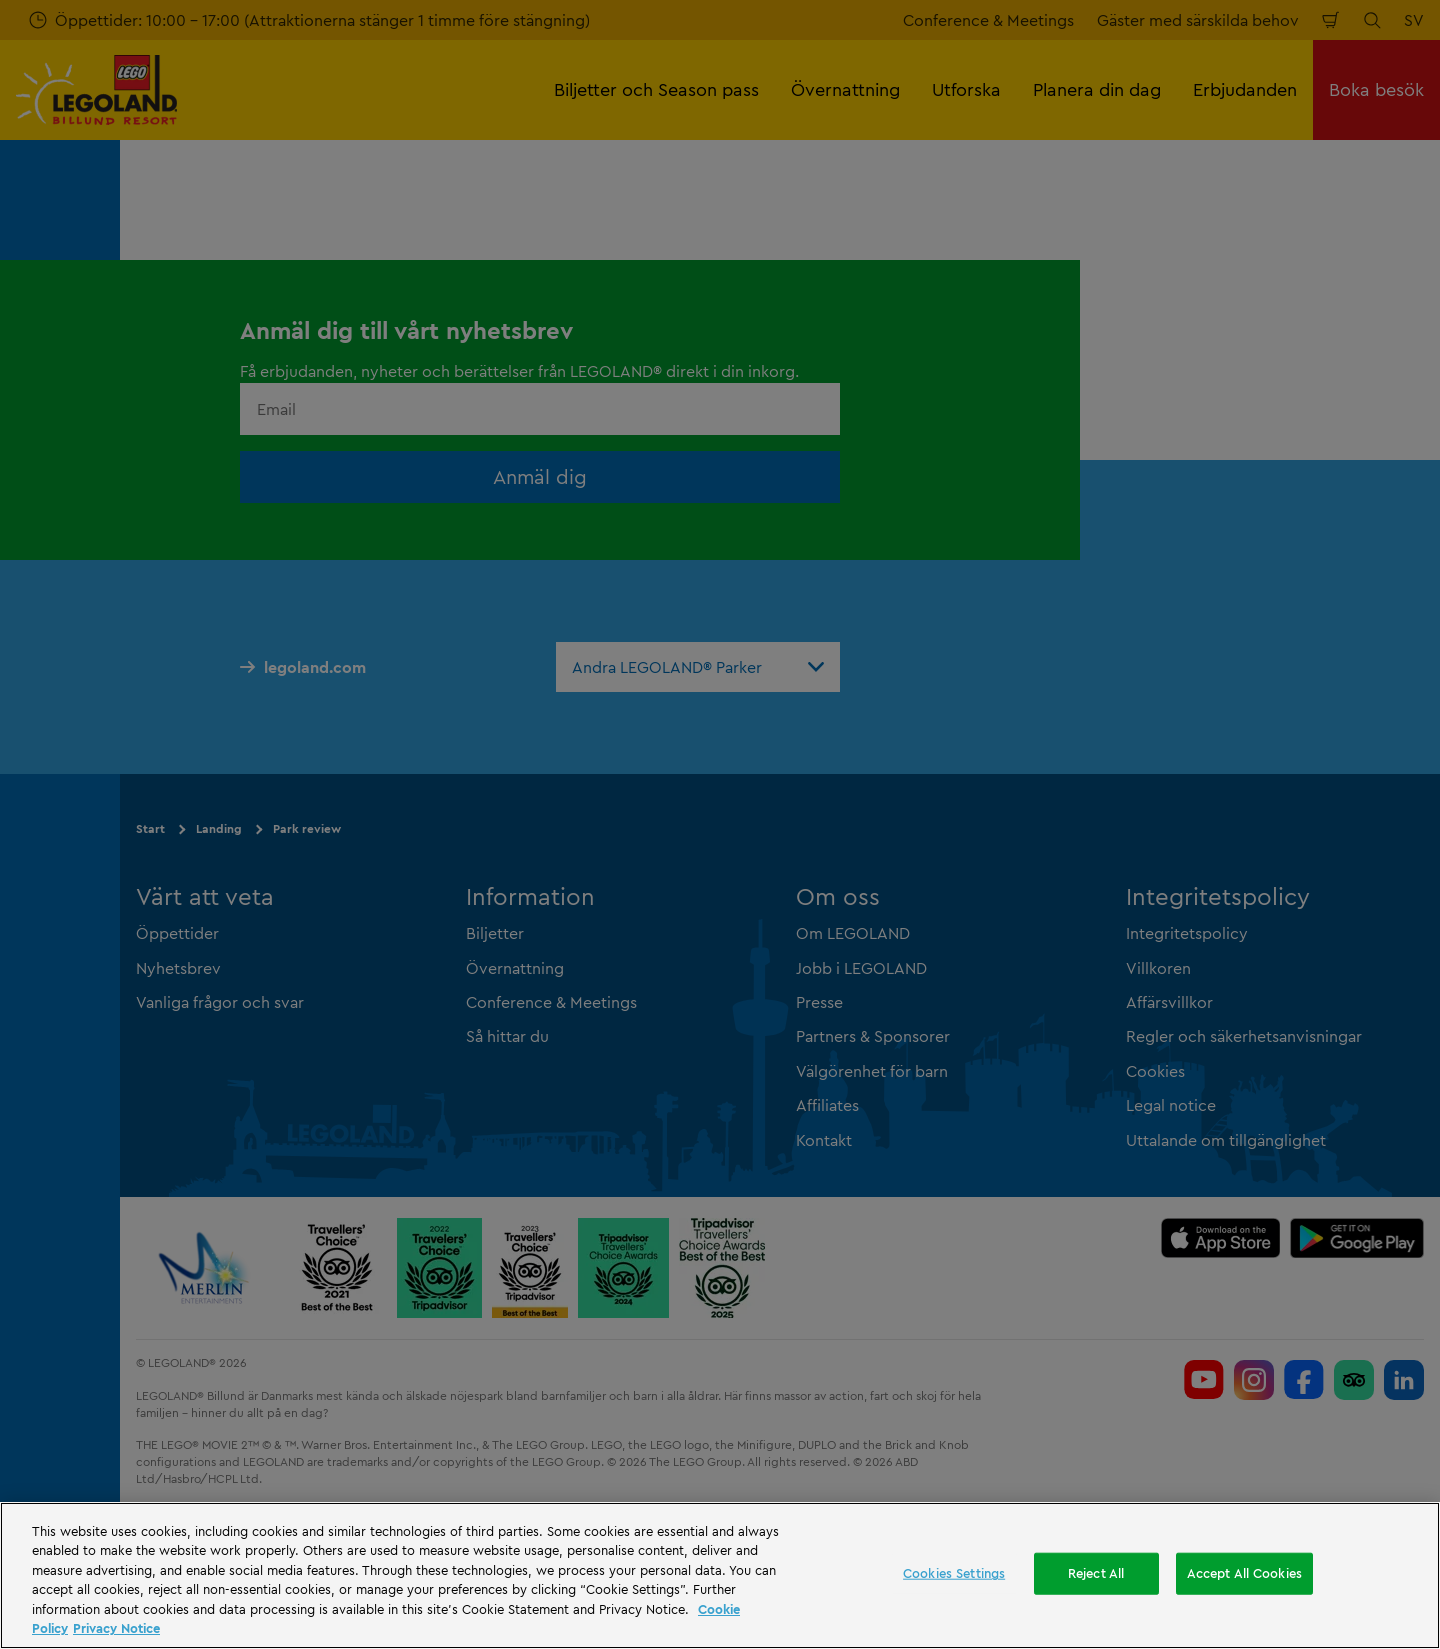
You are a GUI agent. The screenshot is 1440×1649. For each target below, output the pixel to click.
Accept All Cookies (1244, 1573)
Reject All (1096, 1573)
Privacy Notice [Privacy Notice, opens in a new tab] (116, 1628)
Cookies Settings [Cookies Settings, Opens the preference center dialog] (954, 1573)
